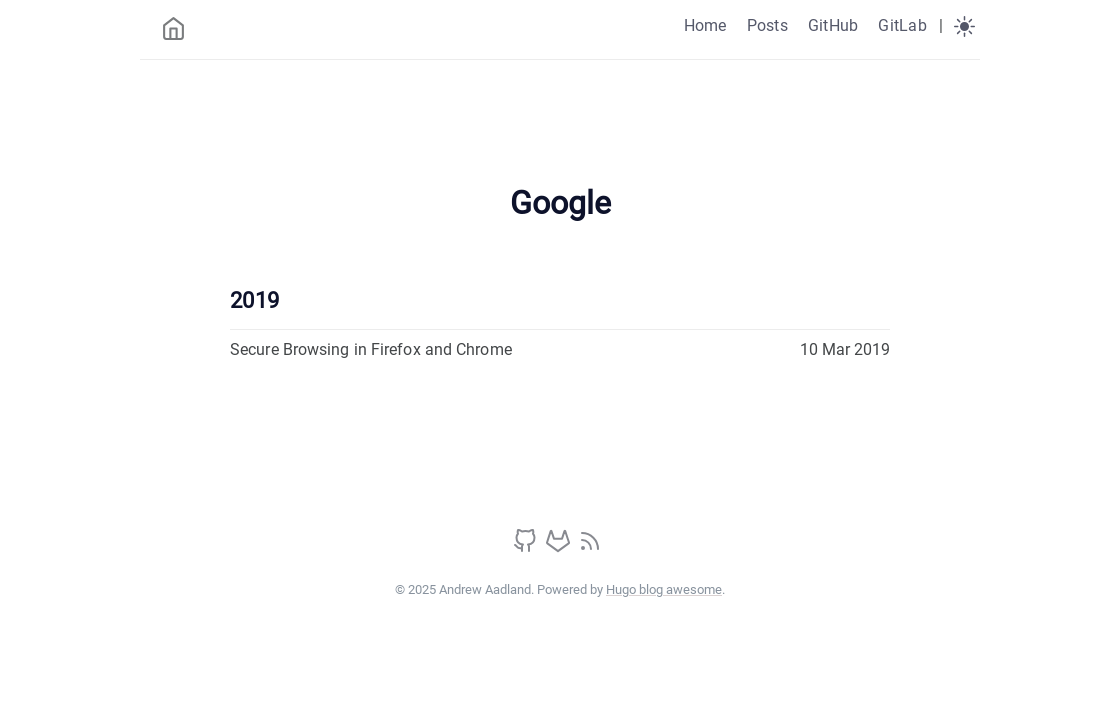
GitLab (902, 25)
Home (705, 25)
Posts (767, 25)
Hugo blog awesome (664, 589)
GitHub (833, 25)
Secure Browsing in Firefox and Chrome (371, 349)
